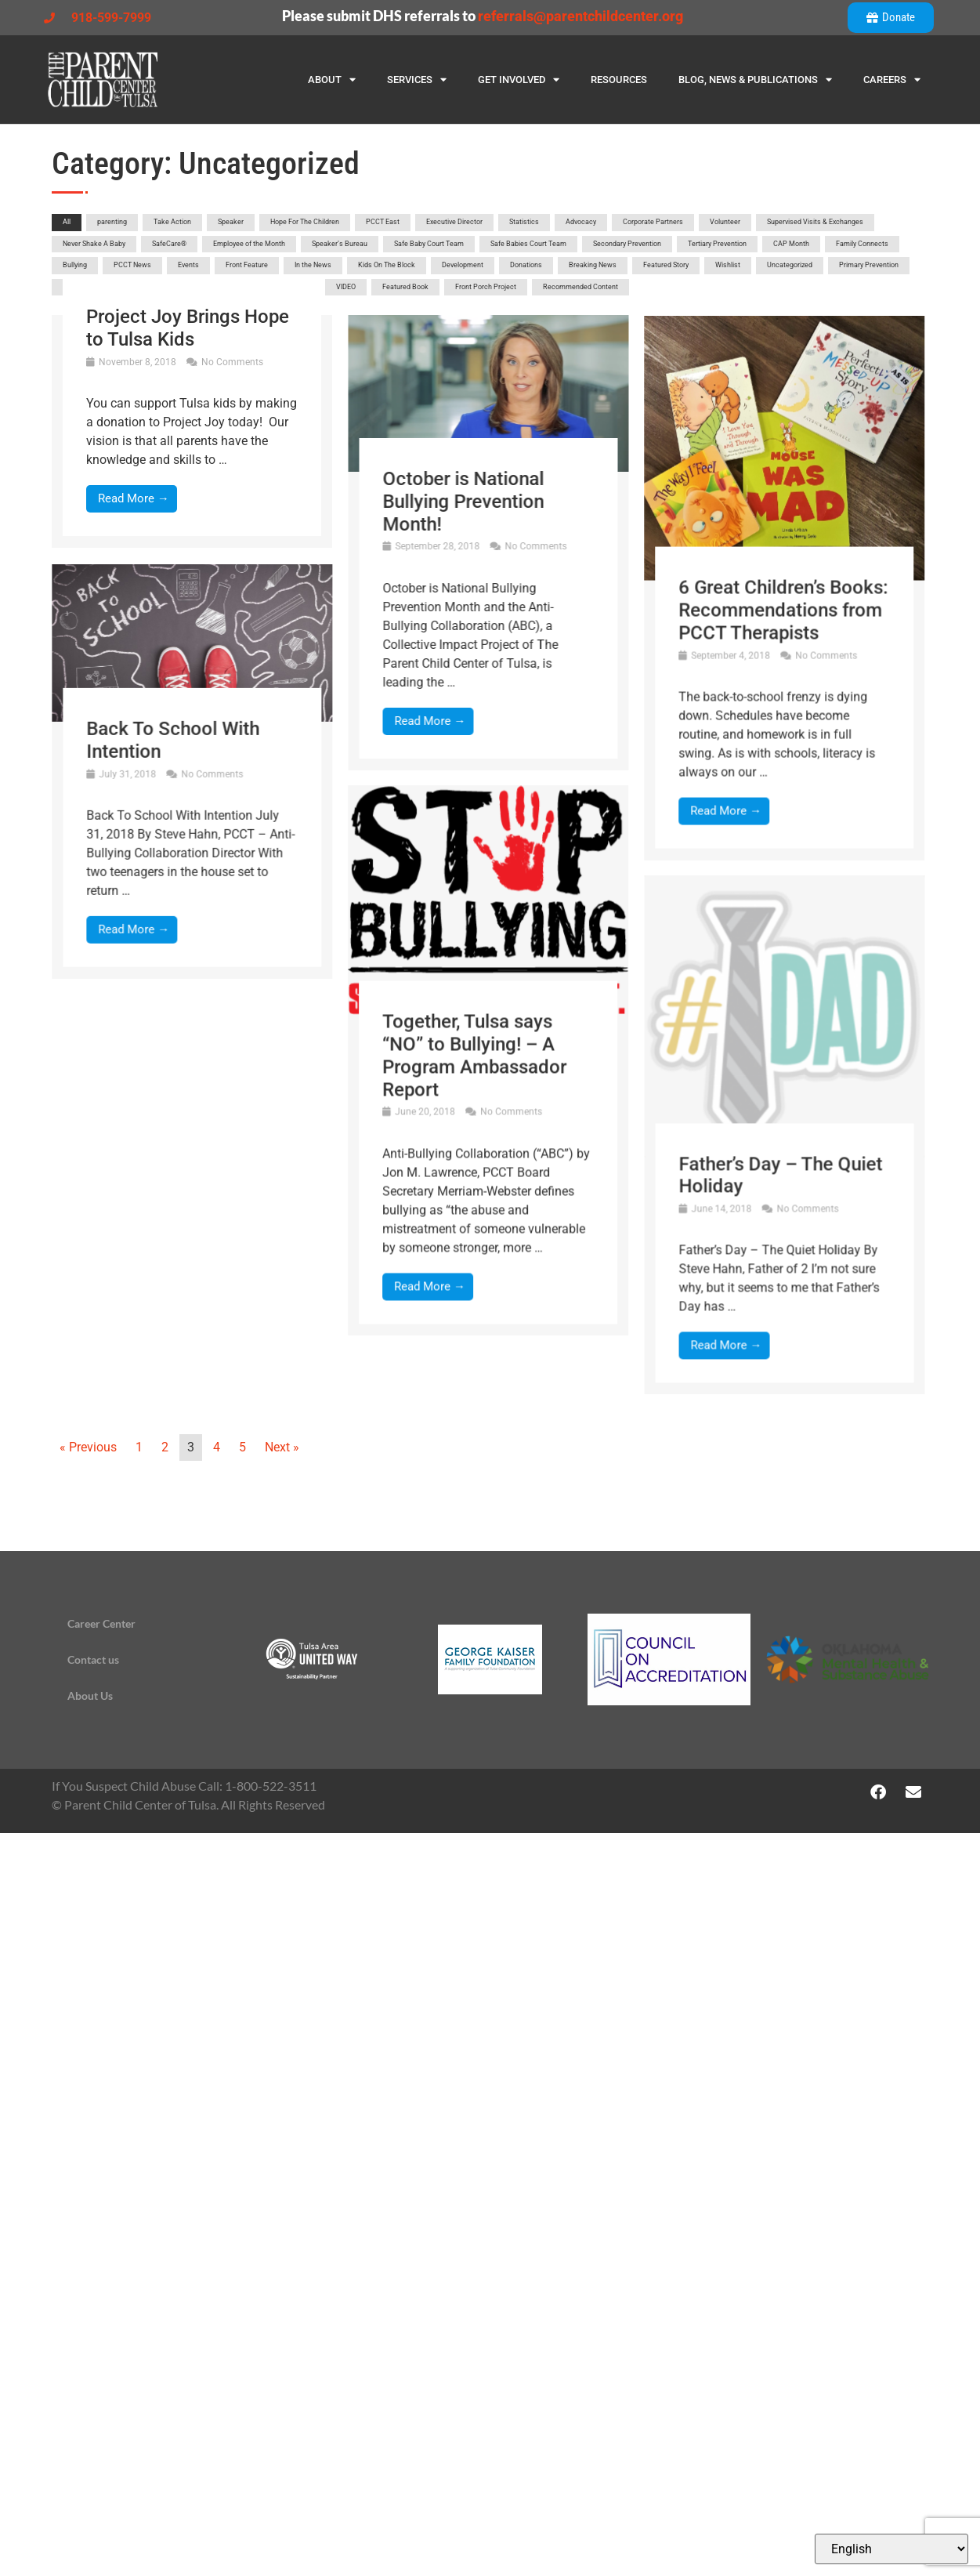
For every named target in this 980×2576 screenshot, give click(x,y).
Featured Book (405, 287)
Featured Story (666, 265)
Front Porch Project (485, 287)
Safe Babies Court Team (528, 244)
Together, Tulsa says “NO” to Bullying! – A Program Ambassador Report (299, 1260)
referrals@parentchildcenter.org (580, 16)
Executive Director (454, 222)
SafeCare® (169, 244)
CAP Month (791, 244)
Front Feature (247, 265)
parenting (112, 222)
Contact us (93, 1659)
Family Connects (862, 244)
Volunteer (725, 222)
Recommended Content (580, 287)
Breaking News (593, 265)
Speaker (231, 222)
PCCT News (132, 265)
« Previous (88, 1447)
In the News (313, 265)
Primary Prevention (869, 265)
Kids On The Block (386, 265)
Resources (619, 79)
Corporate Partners (653, 222)
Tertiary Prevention (717, 244)
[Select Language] (891, 2549)
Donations (526, 265)
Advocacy (581, 222)
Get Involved (518, 79)
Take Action (172, 222)
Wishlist (727, 265)
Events (188, 265)
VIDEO (346, 287)
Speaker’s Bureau (339, 244)
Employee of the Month (249, 244)
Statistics (524, 222)
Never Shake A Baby (94, 244)
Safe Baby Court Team (429, 244)
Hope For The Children (304, 222)
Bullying (75, 265)
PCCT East (383, 222)
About (332, 79)
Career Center (101, 1623)
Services (417, 79)
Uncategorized (789, 265)
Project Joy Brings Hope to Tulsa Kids (187, 328)
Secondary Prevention (627, 244)
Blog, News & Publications (755, 79)
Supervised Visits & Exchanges (815, 222)
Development (462, 265)
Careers (891, 79)
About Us (90, 1695)
